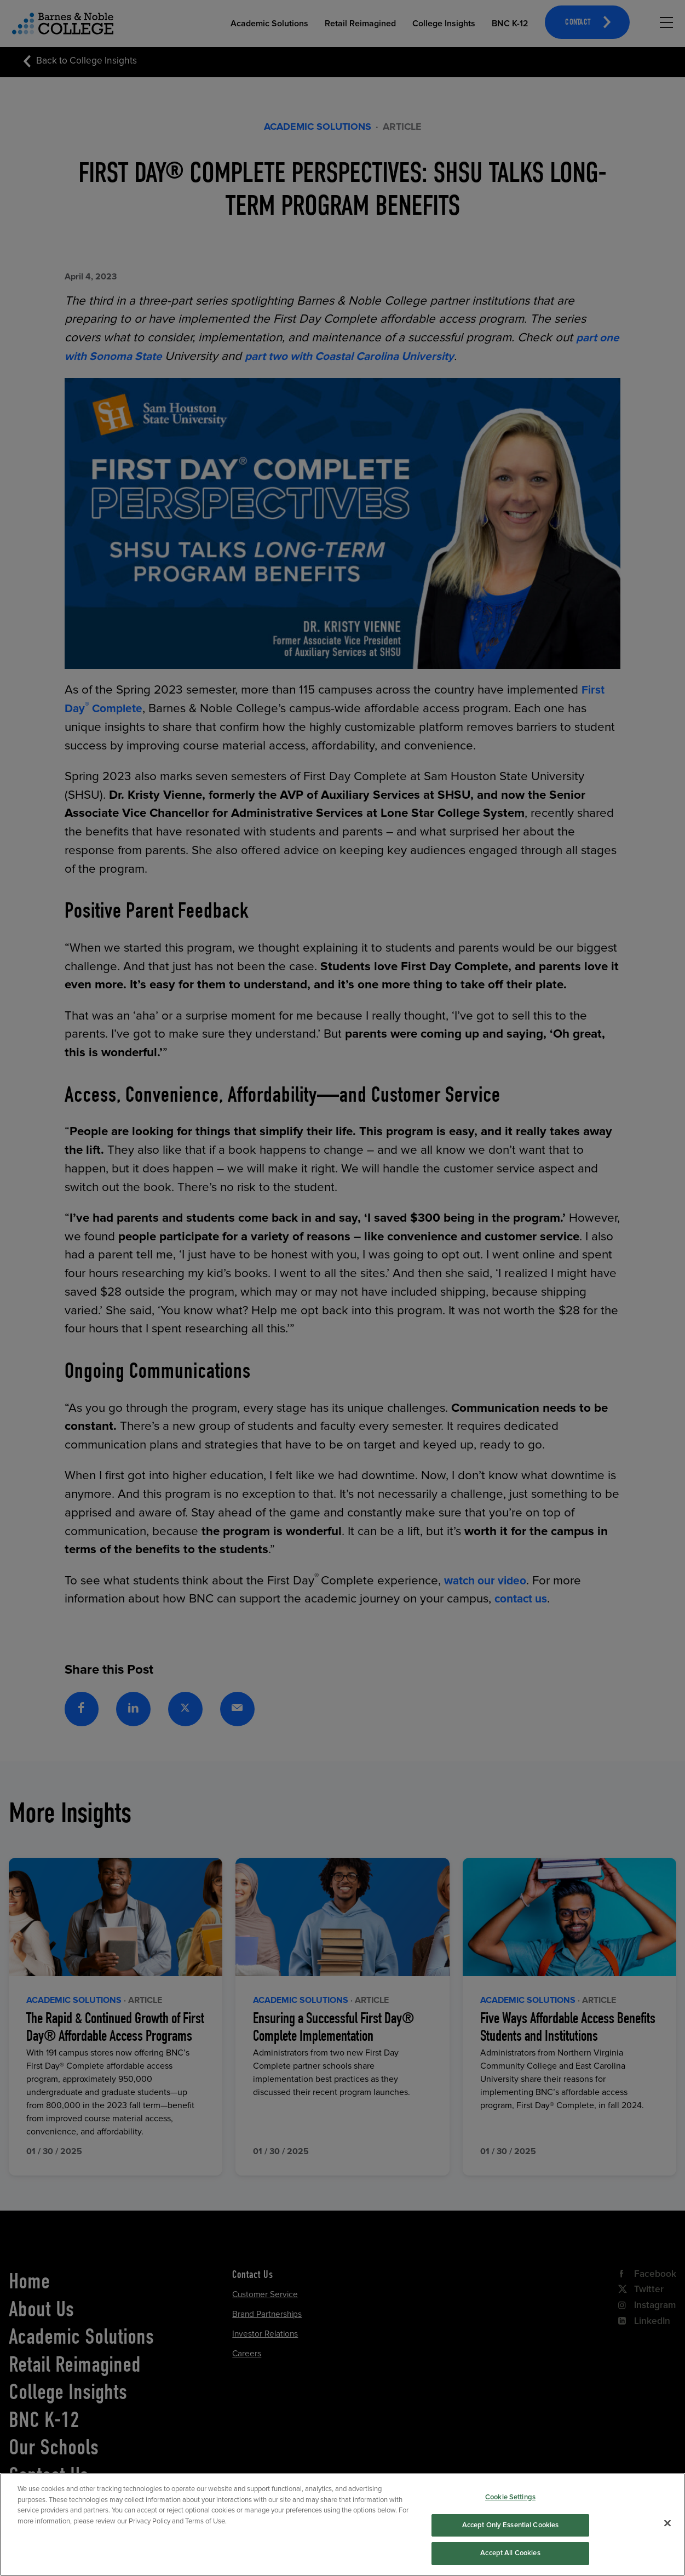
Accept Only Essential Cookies (510, 2533)
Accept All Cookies (510, 2561)
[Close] (667, 2532)
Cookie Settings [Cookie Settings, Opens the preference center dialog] (510, 2505)
